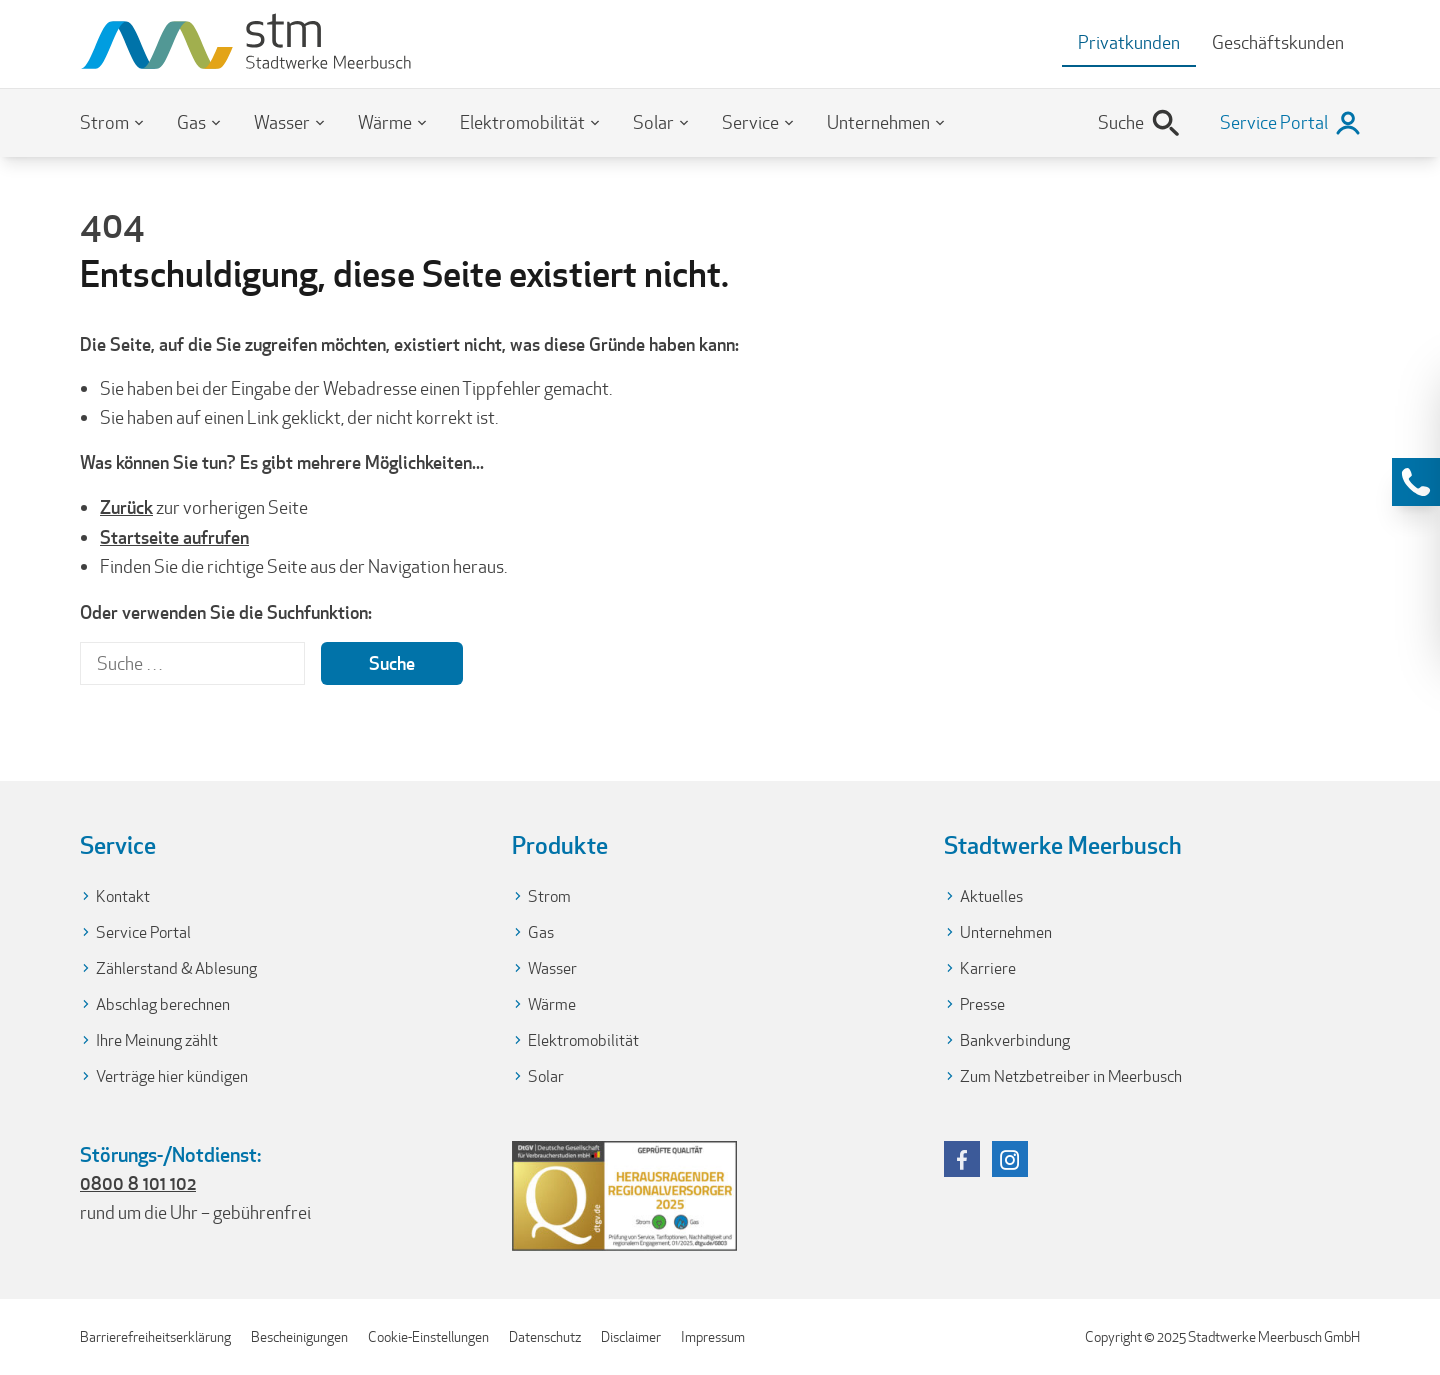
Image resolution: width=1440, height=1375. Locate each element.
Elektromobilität (522, 122)
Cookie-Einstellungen (428, 1337)
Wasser (282, 122)
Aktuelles (991, 896)
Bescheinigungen (299, 1337)
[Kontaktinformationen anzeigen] (1416, 482)
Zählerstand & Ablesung (176, 968)
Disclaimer (631, 1337)
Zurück (126, 507)
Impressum (713, 1337)
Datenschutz (545, 1337)
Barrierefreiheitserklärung (155, 1337)
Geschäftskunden (1278, 42)
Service (750, 122)
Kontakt (123, 896)
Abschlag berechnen (163, 1004)
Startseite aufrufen (174, 537)
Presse (982, 1004)
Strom (104, 122)
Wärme (385, 122)
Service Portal (143, 932)
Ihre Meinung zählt (157, 1040)
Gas (191, 122)
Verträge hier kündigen (172, 1076)
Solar (653, 122)
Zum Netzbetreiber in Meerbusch (1071, 1076)
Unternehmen (878, 122)
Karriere (988, 968)
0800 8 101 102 (138, 1183)
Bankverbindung (1015, 1040)
